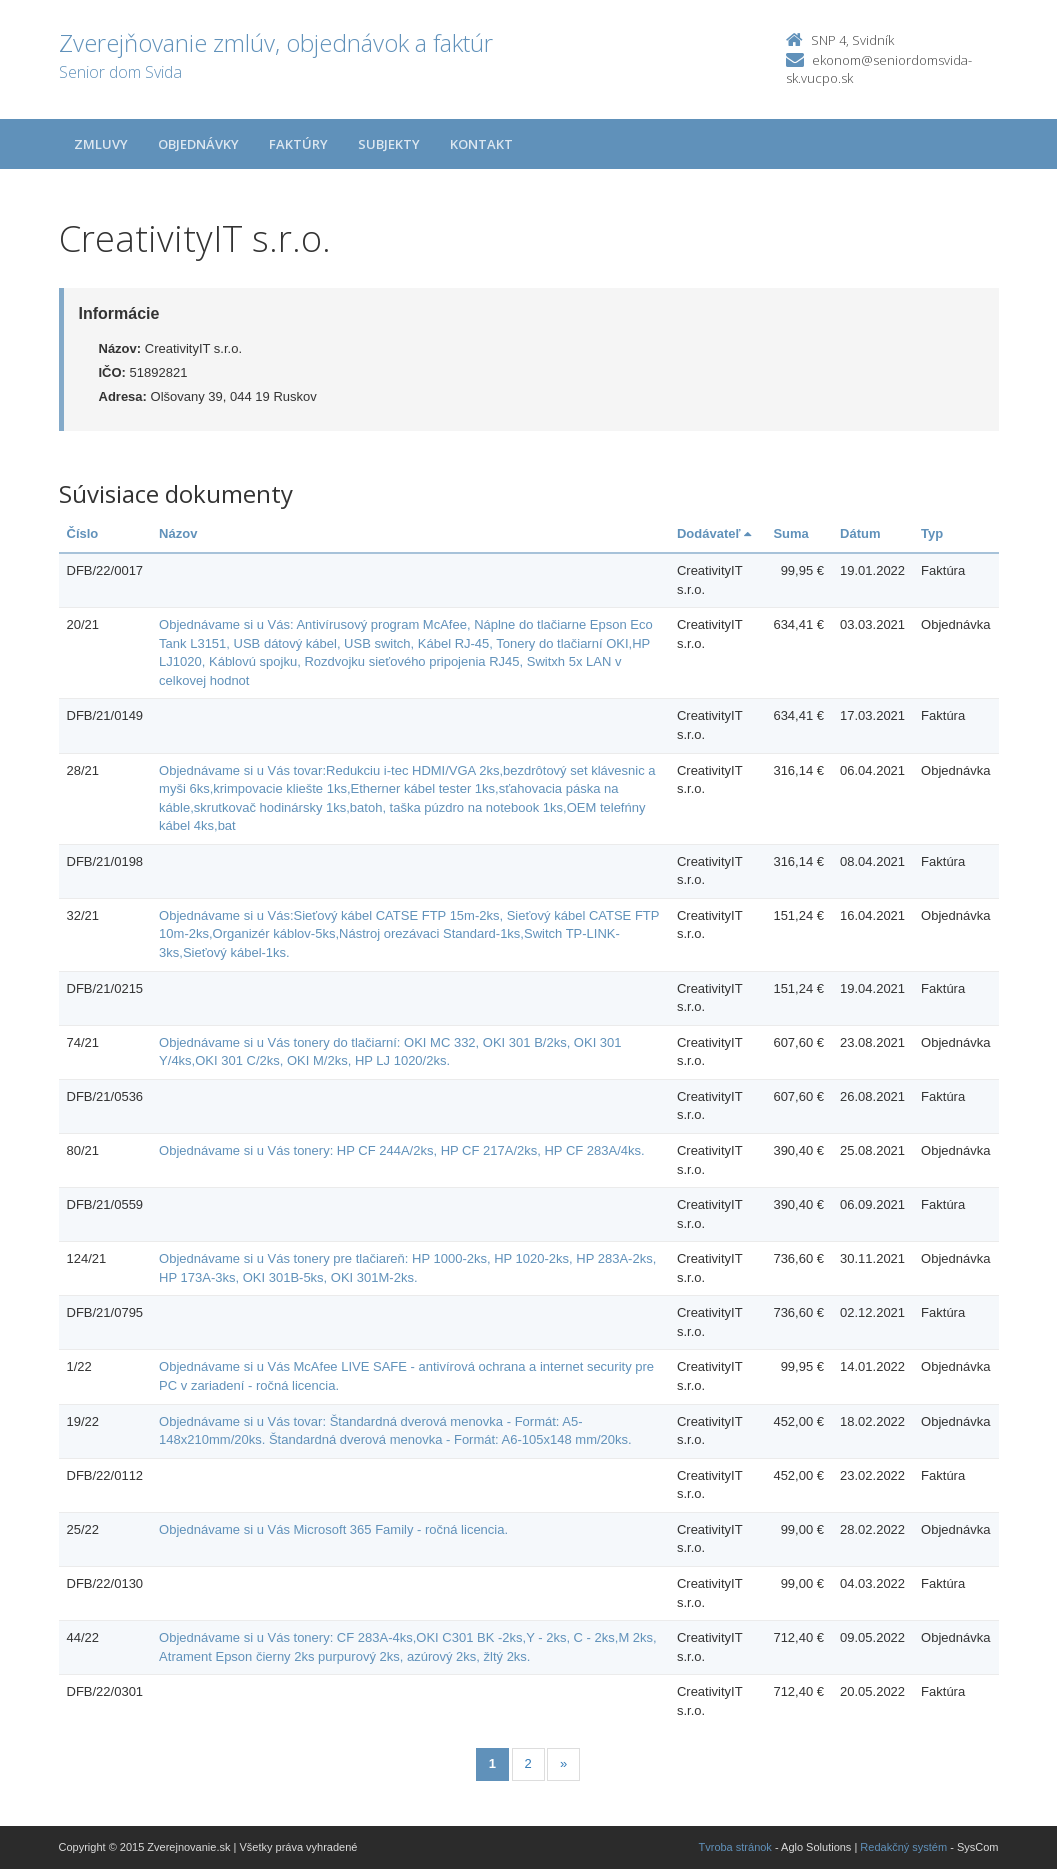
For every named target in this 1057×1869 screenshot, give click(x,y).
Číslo (83, 533)
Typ (932, 533)
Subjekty (389, 144)
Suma (790, 533)
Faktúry (298, 144)
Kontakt (481, 144)
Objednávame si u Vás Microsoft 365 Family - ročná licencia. (333, 1529)
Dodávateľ (714, 533)
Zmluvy (101, 144)
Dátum (860, 533)
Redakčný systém (903, 1847)
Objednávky (198, 144)
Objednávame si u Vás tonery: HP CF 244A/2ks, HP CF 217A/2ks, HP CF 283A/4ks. (402, 1150)
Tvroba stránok (735, 1847)
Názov (178, 533)
